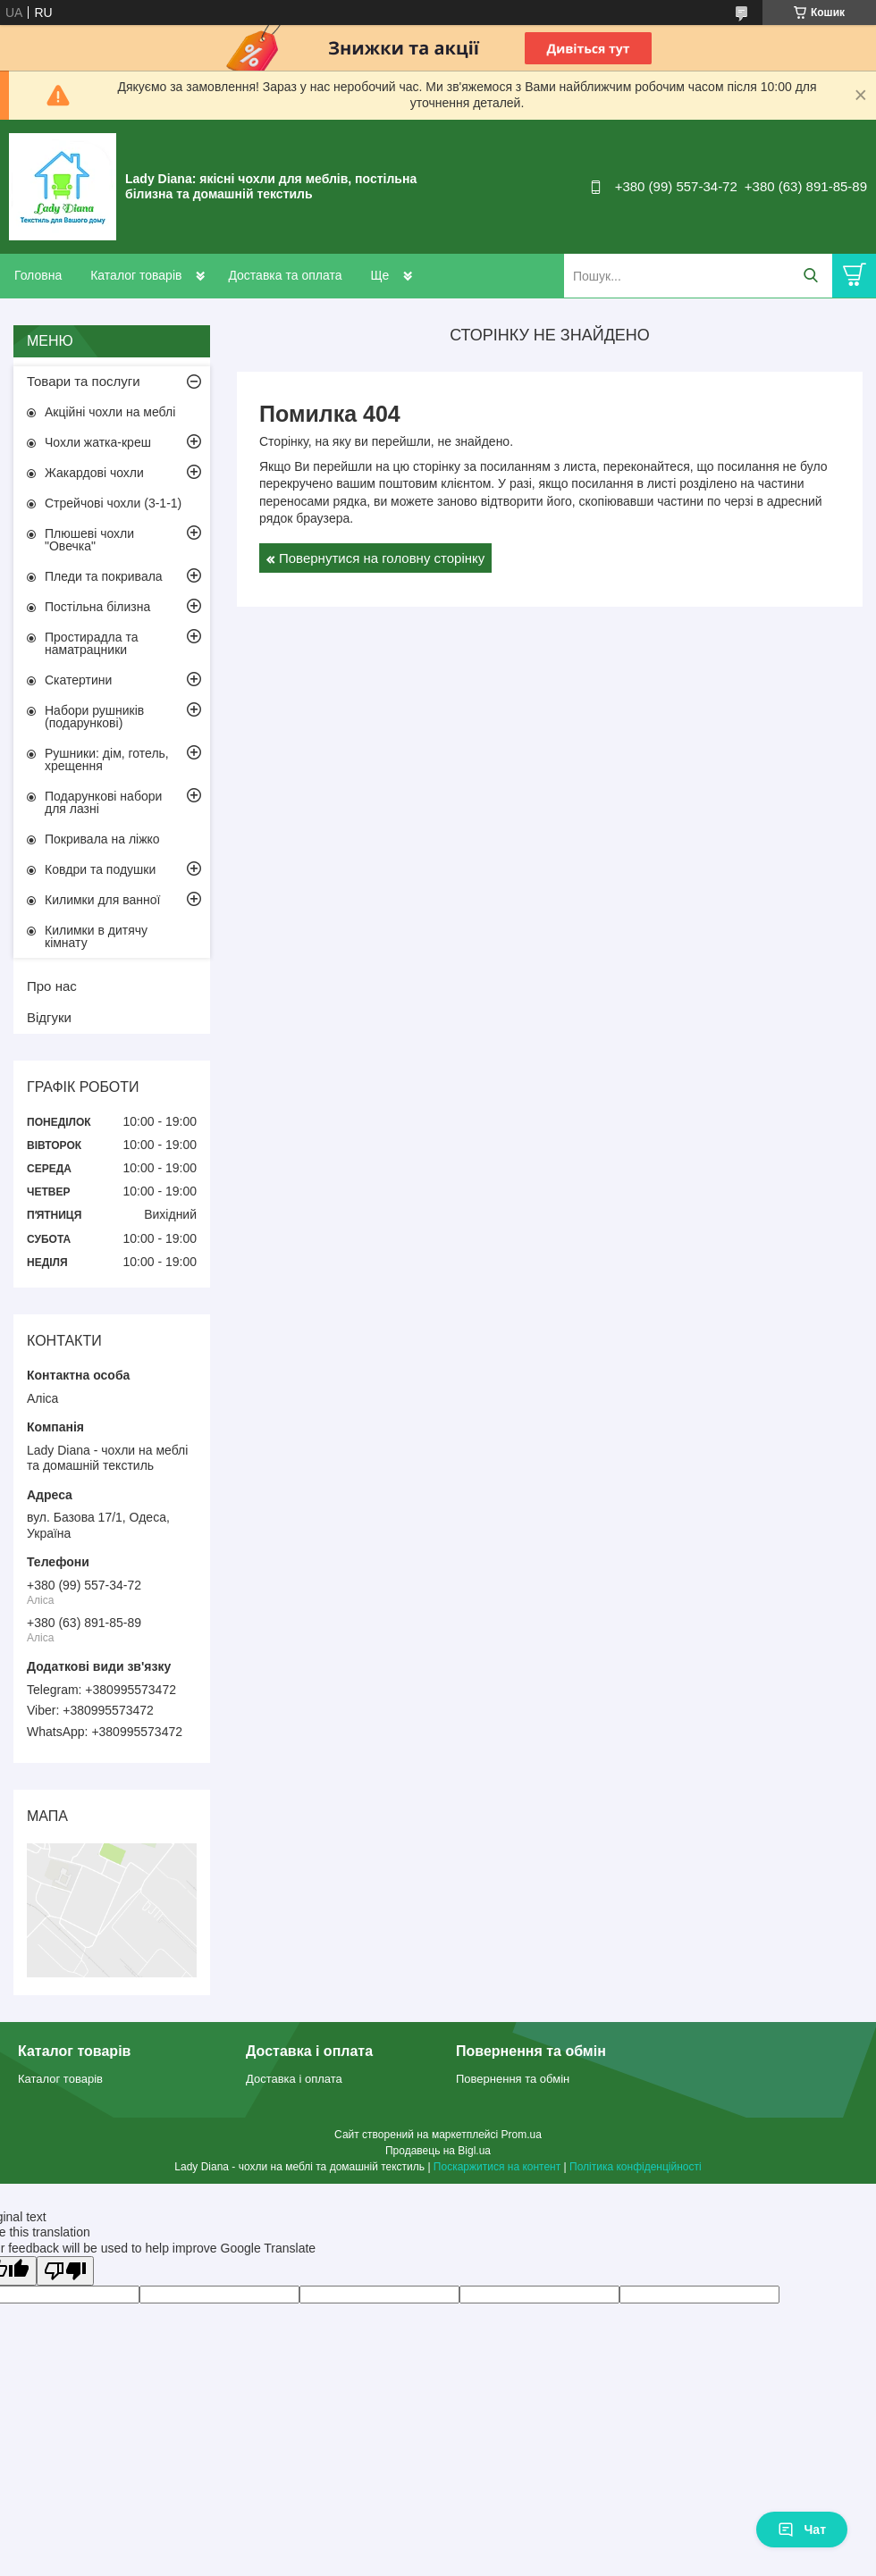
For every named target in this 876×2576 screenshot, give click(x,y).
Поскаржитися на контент (497, 2167)
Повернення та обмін (512, 2078)
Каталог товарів (135, 275)
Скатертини (78, 680)
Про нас (52, 986)
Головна (38, 275)
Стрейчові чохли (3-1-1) (113, 503)
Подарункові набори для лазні (103, 802)
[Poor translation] (65, 2271)
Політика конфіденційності (635, 2167)
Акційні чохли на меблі (110, 412)
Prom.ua (521, 2134)
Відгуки (49, 1017)
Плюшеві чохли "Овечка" (89, 539)
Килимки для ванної (102, 900)
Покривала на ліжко (102, 839)
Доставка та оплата (284, 275)
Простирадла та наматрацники (92, 643)
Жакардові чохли (94, 473)
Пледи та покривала (104, 576)
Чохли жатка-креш (98, 442)
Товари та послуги (83, 381)
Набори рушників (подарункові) (94, 716)
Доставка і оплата (294, 2078)
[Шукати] (810, 276)
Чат (802, 2529)
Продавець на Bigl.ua (438, 2150)
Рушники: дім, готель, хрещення (107, 759)
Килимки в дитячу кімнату (96, 936)
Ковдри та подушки (100, 869)
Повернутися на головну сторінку (381, 558)
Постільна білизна (97, 607)
